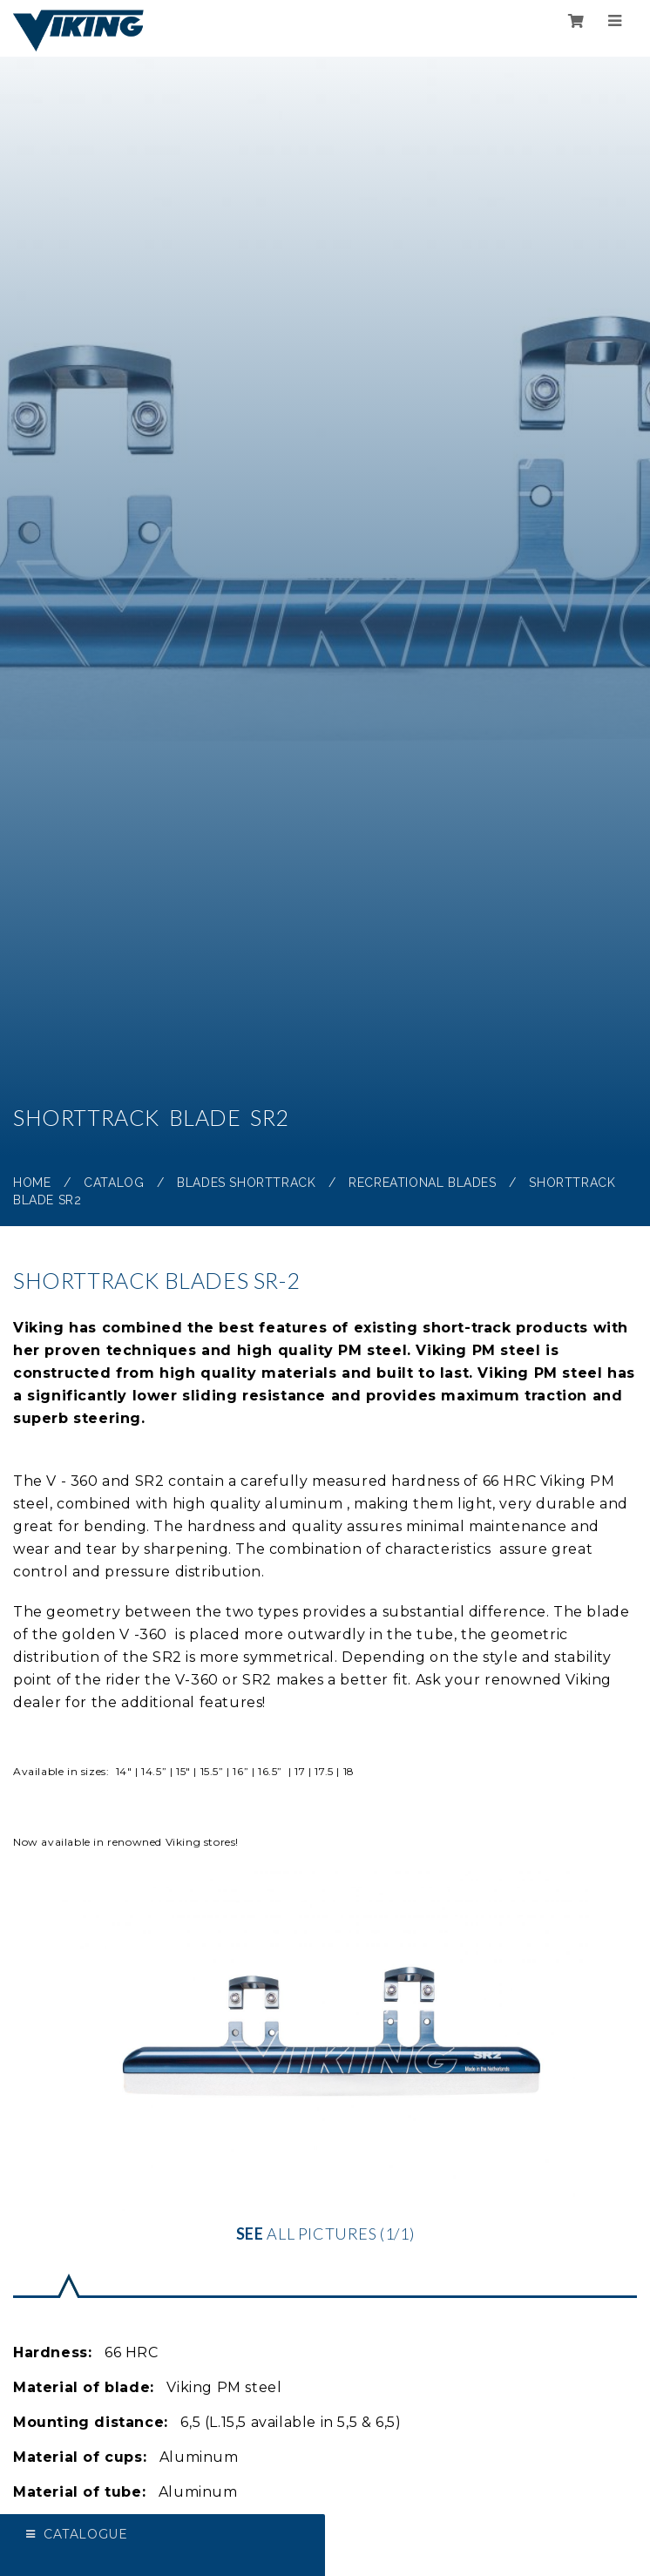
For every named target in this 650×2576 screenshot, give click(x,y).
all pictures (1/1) (325, 2057)
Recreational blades (422, 1183)
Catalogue (85, 2534)
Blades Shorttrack (246, 1183)
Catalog (114, 1183)
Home (32, 1183)
